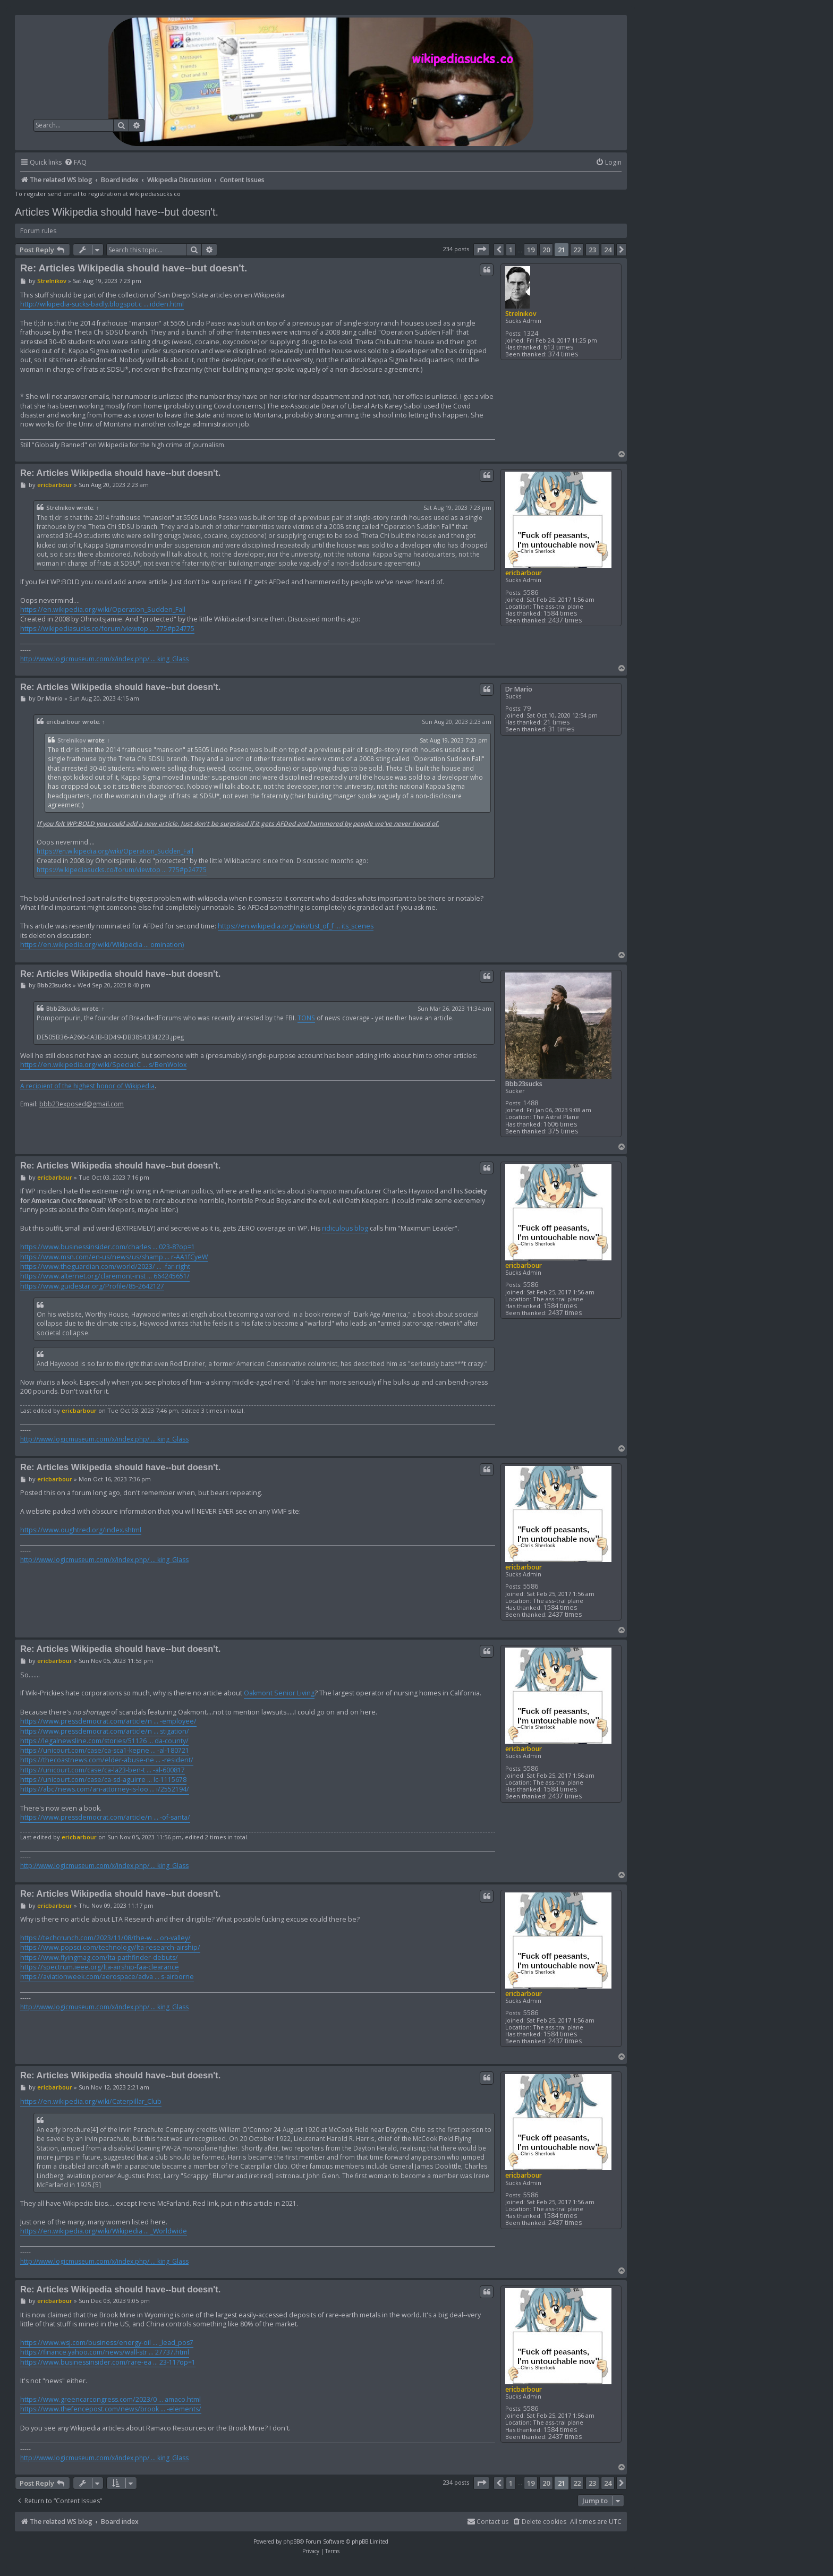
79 (527, 708)
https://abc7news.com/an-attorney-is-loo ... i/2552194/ (104, 1789)
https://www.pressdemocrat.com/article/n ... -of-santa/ (105, 1817)
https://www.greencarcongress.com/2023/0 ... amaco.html (110, 2399)
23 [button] (592, 249)
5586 (530, 592)
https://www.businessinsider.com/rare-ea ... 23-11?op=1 (108, 2362)
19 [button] (530, 249)
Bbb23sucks (523, 1083)
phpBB (291, 2541)
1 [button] (511, 249)
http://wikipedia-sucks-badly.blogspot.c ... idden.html (102, 304)
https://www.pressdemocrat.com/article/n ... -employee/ (108, 1721)
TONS (306, 1017)
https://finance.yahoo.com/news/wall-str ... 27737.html (104, 2352)
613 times (558, 347)
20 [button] (546, 249)
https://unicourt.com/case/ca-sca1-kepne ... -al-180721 (104, 1750)
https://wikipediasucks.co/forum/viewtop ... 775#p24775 (107, 628)
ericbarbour (523, 572)
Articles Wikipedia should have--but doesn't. (116, 212)
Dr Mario (518, 689)
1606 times (560, 1124)
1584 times (560, 613)
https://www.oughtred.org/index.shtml (80, 1529)
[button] (481, 249)
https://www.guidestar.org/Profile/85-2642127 (92, 1286)
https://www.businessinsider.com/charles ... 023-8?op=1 (107, 1246)
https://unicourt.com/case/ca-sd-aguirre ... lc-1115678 (103, 1779)
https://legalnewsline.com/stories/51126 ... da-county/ (104, 1740)
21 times (556, 722)
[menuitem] (75, 163)
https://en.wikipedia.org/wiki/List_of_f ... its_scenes (295, 926)
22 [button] (577, 249)
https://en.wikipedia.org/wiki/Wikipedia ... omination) (102, 944)
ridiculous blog (345, 1228)
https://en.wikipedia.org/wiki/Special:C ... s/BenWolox (103, 1064)
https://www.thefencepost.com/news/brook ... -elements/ (110, 2408)
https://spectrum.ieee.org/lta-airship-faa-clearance (99, 1967)
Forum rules (38, 230)
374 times (563, 354)
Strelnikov (521, 313)
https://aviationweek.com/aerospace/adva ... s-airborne (107, 1976)
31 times (561, 729)
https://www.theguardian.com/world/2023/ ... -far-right (105, 1266)
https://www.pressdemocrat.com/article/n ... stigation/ (104, 1731)
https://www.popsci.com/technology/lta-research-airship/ (110, 1947)
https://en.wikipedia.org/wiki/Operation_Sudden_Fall (102, 609)
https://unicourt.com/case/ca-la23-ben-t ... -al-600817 (102, 1770)
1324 (530, 333)
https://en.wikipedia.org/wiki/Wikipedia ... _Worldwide (103, 2231)
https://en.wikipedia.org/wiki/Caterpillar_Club (91, 2101)
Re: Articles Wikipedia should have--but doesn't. (133, 268)
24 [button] (607, 249)
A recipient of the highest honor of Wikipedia (87, 1086)
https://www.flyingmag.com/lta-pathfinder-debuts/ (99, 1957)
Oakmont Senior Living (279, 1693)
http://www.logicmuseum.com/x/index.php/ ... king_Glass (104, 659)
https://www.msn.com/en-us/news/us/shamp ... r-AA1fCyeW (114, 1256)
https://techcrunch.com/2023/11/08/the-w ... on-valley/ (105, 1937)
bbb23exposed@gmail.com (81, 1104)
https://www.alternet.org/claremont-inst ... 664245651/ (105, 1276)
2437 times (565, 620)
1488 (530, 1102)
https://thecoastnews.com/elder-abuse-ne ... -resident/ (106, 1759)
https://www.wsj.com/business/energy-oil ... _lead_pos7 (106, 2342)
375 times (563, 1131)
